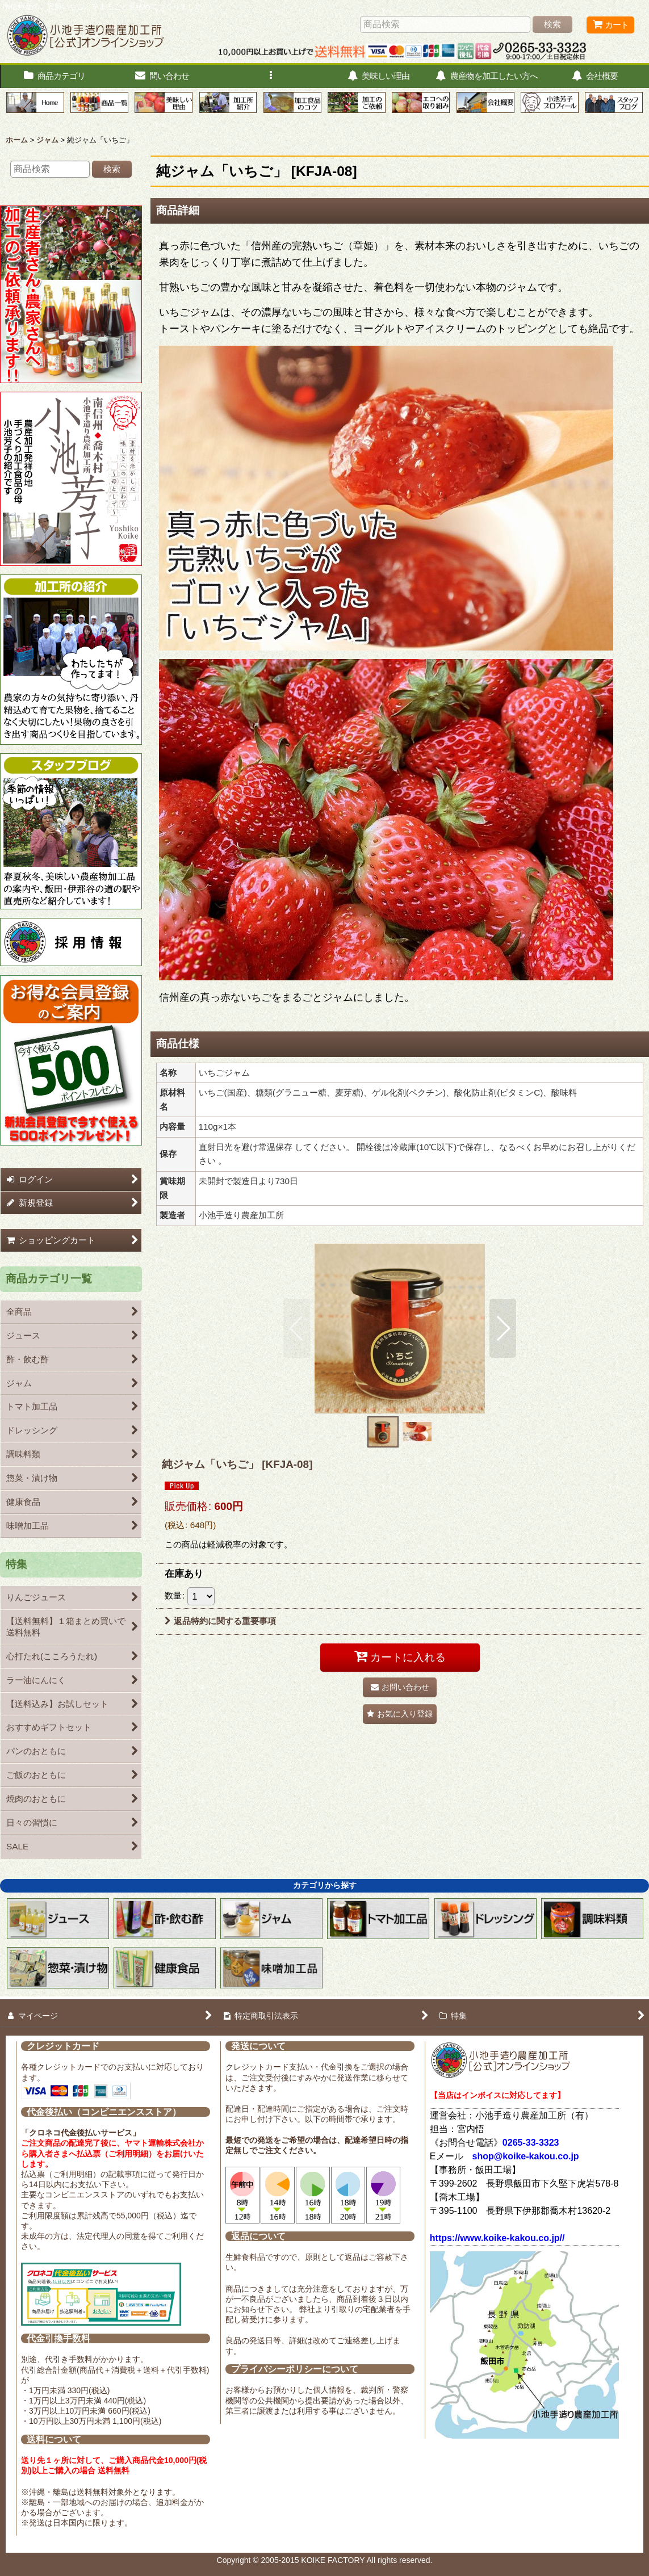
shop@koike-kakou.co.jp (525, 2156)
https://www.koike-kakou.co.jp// (497, 2238)
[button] (270, 76)
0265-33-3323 (531, 2142)
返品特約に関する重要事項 (220, 1621)
